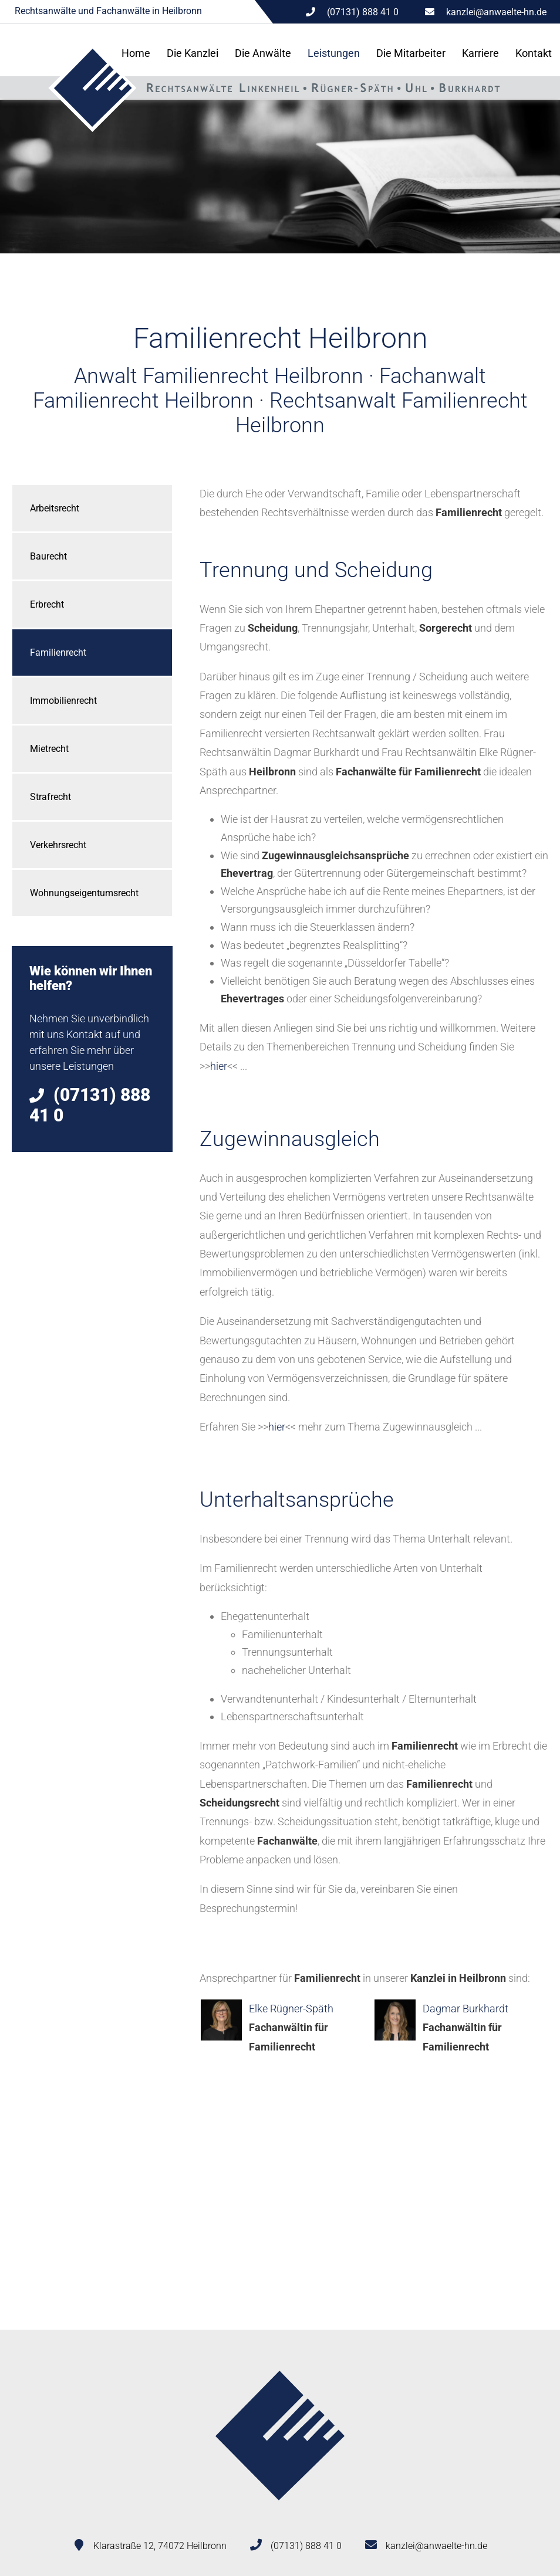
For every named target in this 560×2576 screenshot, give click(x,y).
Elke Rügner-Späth (291, 2008)
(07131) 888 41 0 (306, 2545)
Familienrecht (58, 652)
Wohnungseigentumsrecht (84, 893)
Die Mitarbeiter (411, 53)
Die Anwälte (263, 53)
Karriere (480, 53)
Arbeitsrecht (54, 508)
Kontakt (533, 53)
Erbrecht (47, 604)
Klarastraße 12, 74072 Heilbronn (160, 2545)
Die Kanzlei (192, 53)
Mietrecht (49, 748)
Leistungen (334, 53)
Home (136, 53)
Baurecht (48, 556)
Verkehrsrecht (58, 844)
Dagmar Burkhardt (465, 2008)
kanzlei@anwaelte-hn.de (496, 12)
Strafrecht (50, 796)
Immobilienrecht (63, 700)
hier (218, 1066)
